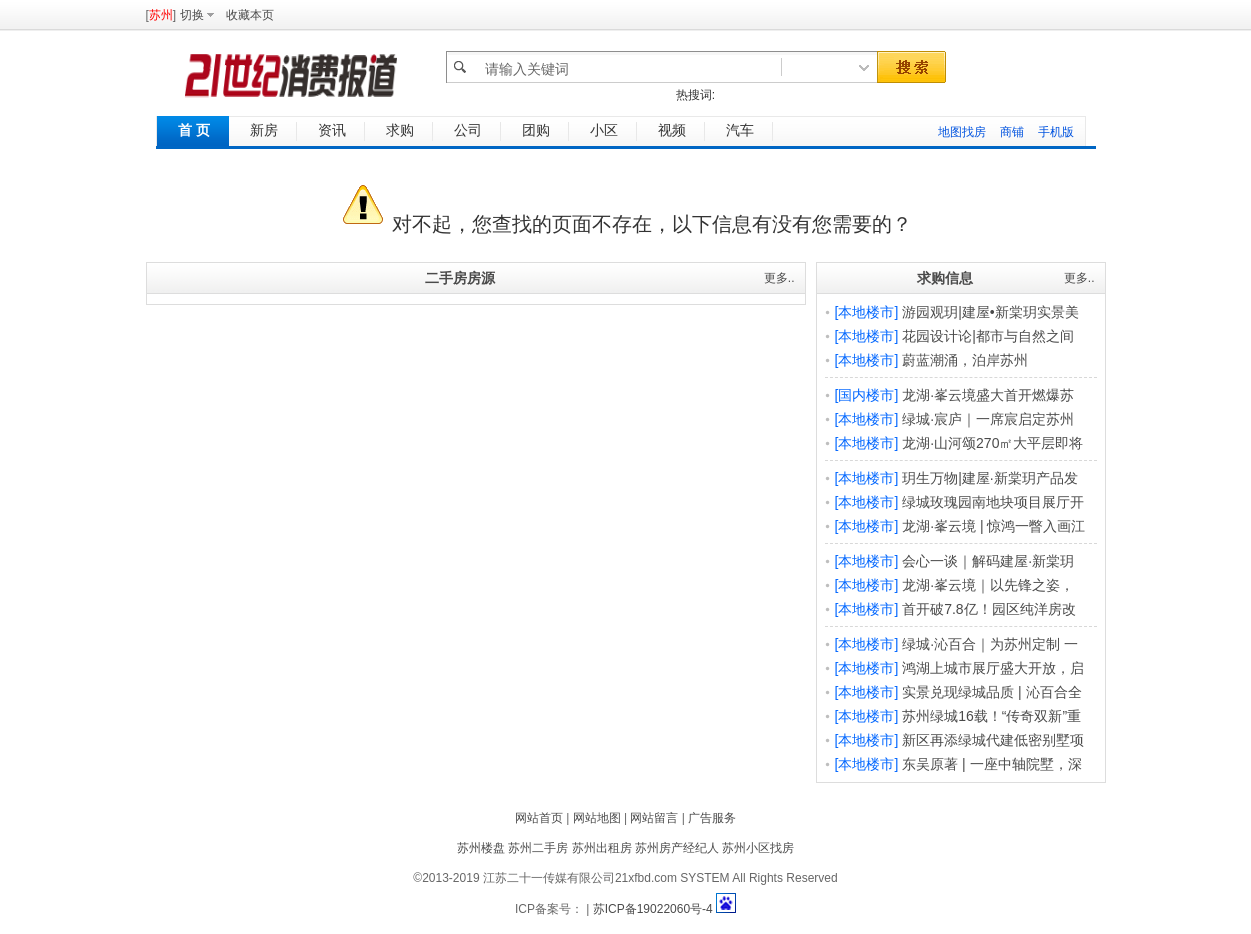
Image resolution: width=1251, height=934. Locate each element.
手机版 (1056, 132)
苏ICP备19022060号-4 (653, 909)
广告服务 (712, 818)
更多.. (779, 278)
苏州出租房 (602, 848)
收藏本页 (250, 15)
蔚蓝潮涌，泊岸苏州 (965, 360)
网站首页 (539, 818)
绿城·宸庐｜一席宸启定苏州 (988, 419)
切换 (192, 15)
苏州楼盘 (481, 848)
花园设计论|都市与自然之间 (988, 336)
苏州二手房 (538, 848)
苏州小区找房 (758, 848)
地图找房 (962, 132)
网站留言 (654, 818)
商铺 (1012, 132)
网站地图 (597, 818)
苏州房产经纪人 (677, 848)
